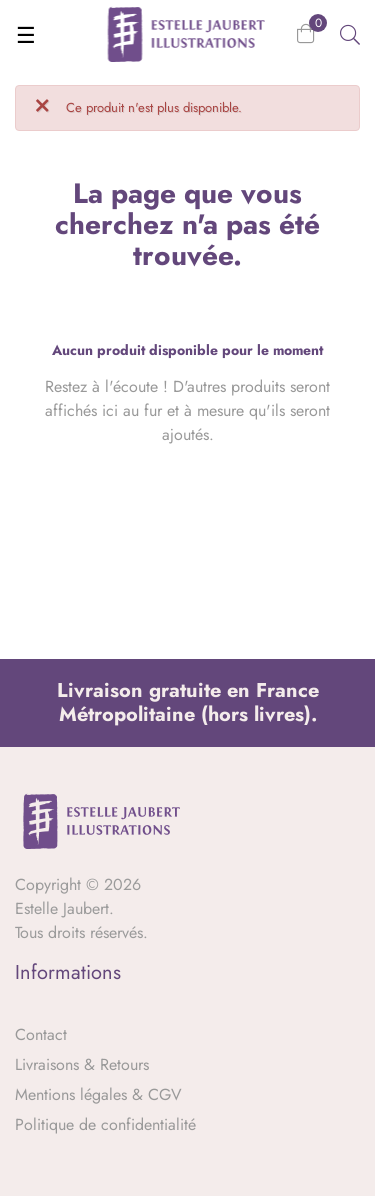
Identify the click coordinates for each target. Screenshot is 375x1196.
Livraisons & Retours (82, 1064)
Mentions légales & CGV (98, 1094)
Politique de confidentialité (105, 1124)
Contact (41, 1034)
